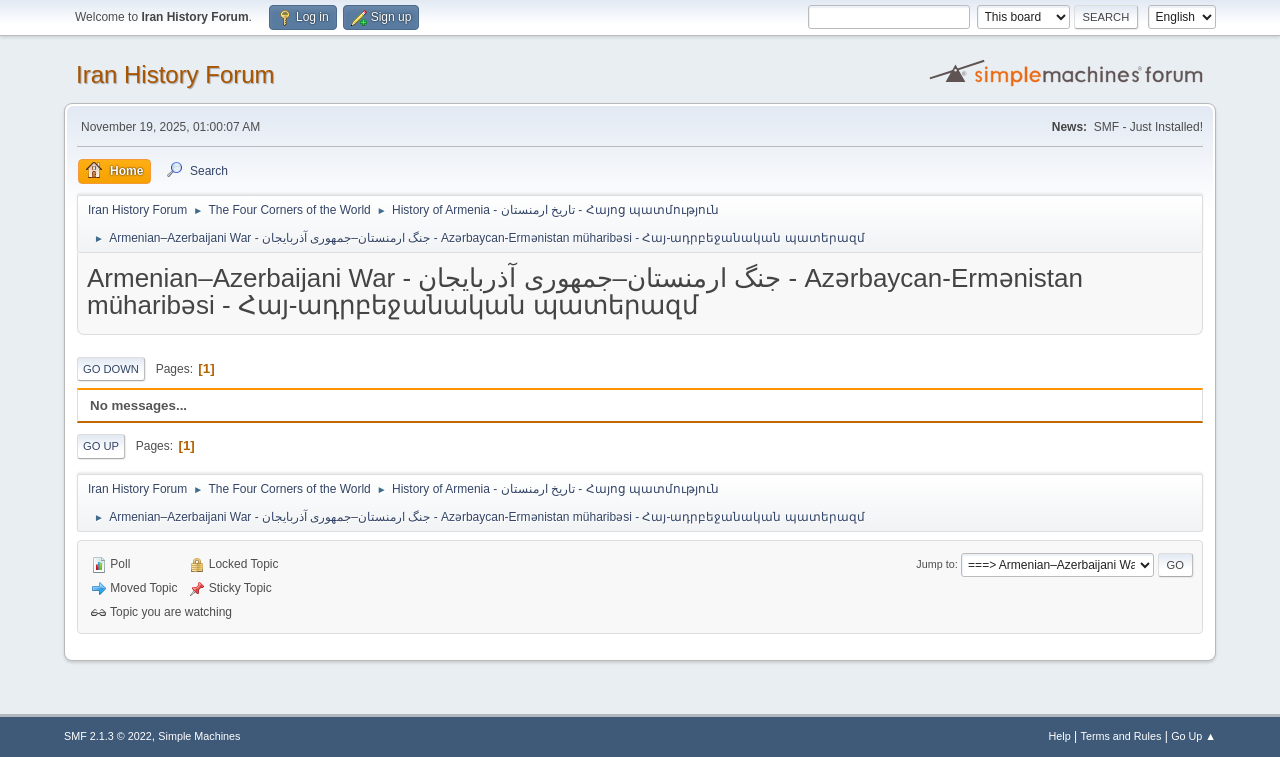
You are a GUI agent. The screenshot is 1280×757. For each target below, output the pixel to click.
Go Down (111, 369)
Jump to (935, 564)
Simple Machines (199, 736)
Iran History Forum (175, 74)
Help (1060, 736)
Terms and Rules (1121, 736)
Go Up (101, 446)
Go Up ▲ (1193, 736)
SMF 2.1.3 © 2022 (108, 736)
